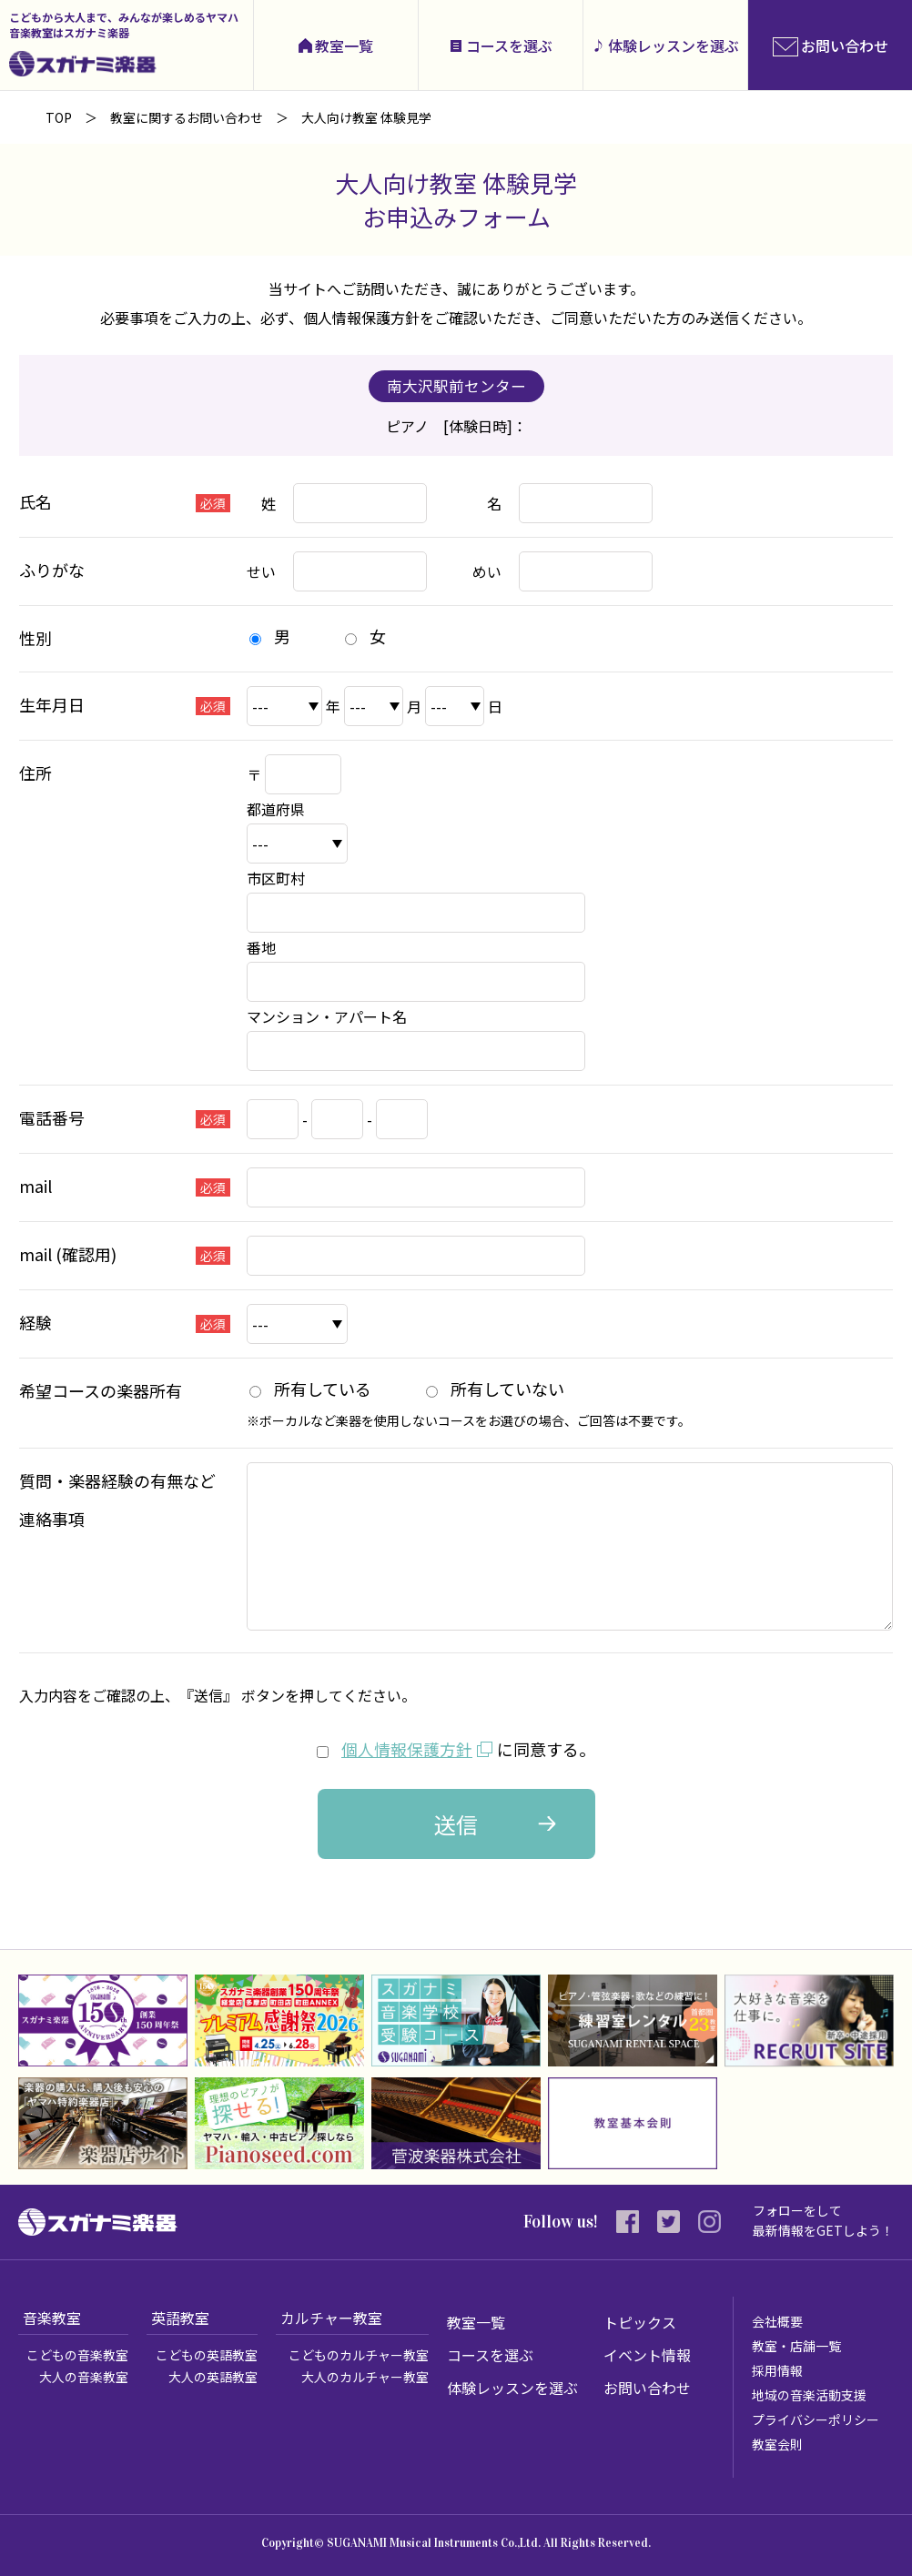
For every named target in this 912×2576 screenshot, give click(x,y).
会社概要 (777, 2320)
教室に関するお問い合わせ (186, 117)
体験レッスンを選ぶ (673, 45)
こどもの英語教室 (207, 2354)
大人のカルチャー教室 (365, 2376)
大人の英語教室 (213, 2376)
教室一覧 (344, 45)
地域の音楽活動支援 (809, 2394)
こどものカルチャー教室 (359, 2354)
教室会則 (777, 2443)
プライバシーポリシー (815, 2418)
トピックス (639, 2321)
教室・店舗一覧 (796, 2345)
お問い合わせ (647, 2387)
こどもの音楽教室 (77, 2354)
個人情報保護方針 (406, 1749)
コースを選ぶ (509, 45)
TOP (59, 117)
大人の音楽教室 (83, 2376)
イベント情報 (647, 2354)
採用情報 (777, 2369)
